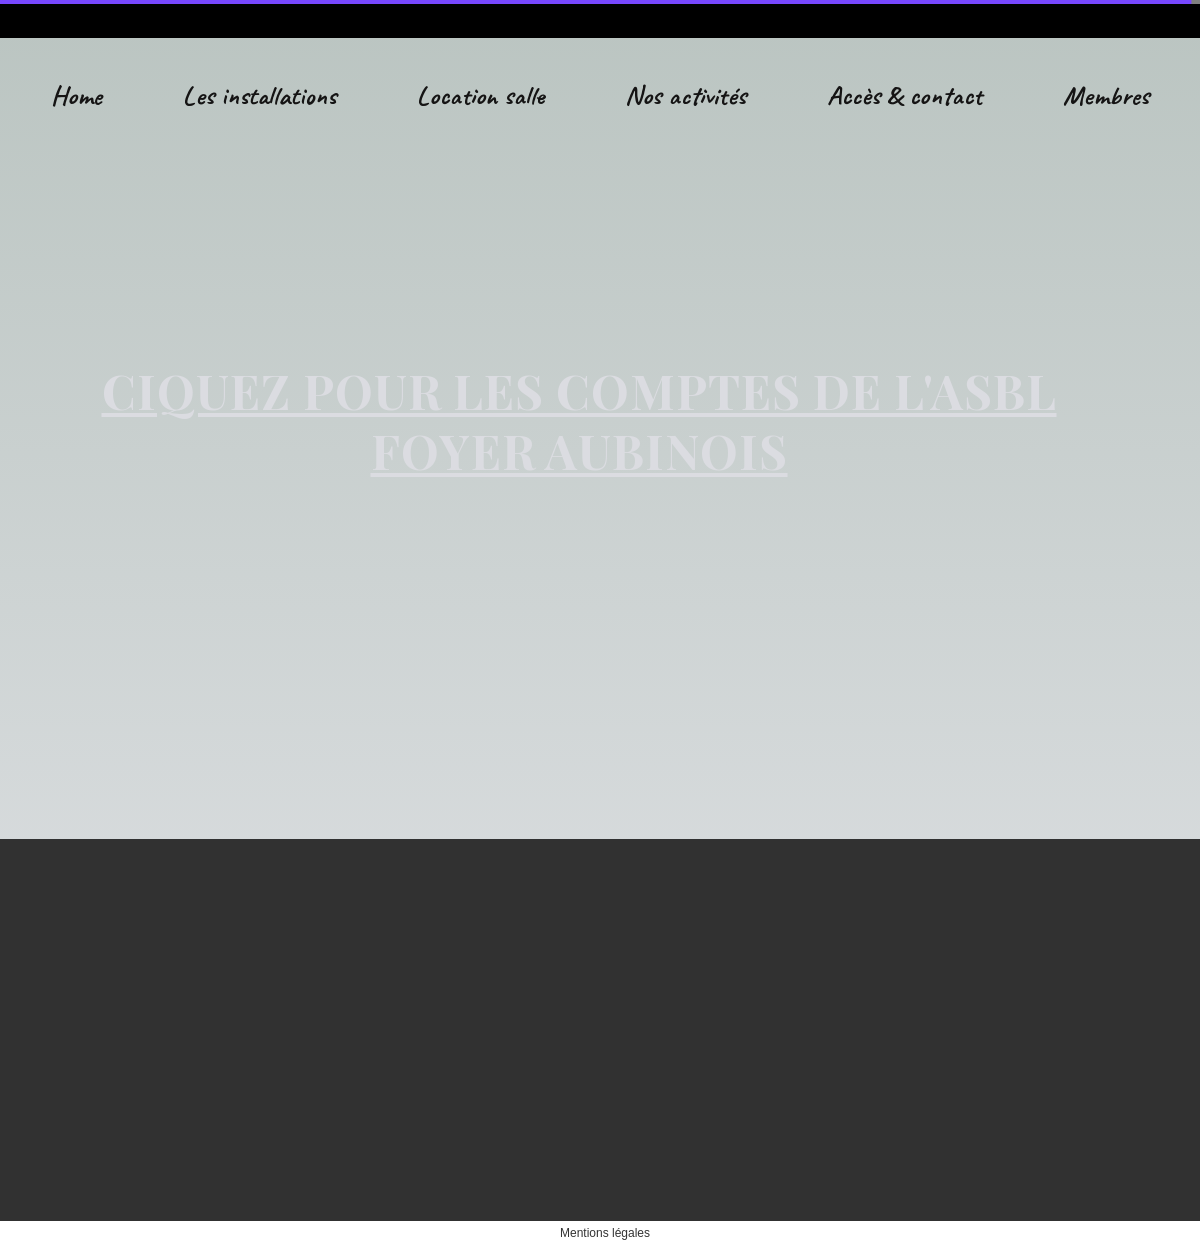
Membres (1106, 95)
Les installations (259, 95)
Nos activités (685, 95)
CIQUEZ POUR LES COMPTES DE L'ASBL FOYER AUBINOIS (579, 420)
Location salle (480, 95)
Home (76, 95)
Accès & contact (904, 95)
